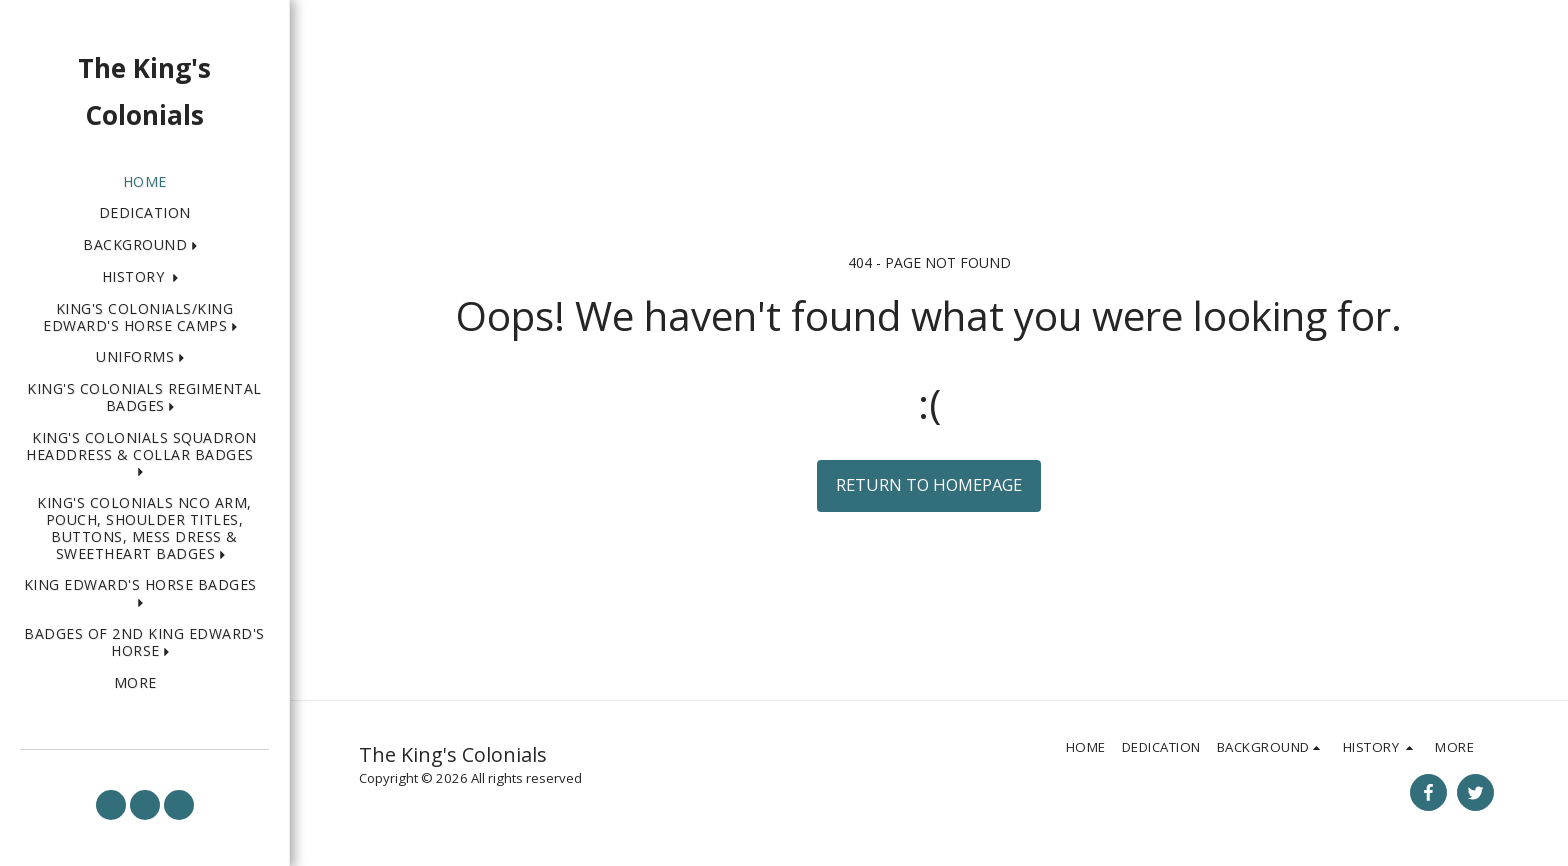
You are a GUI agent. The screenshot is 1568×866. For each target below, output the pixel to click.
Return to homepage (929, 484)
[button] (144, 245)
